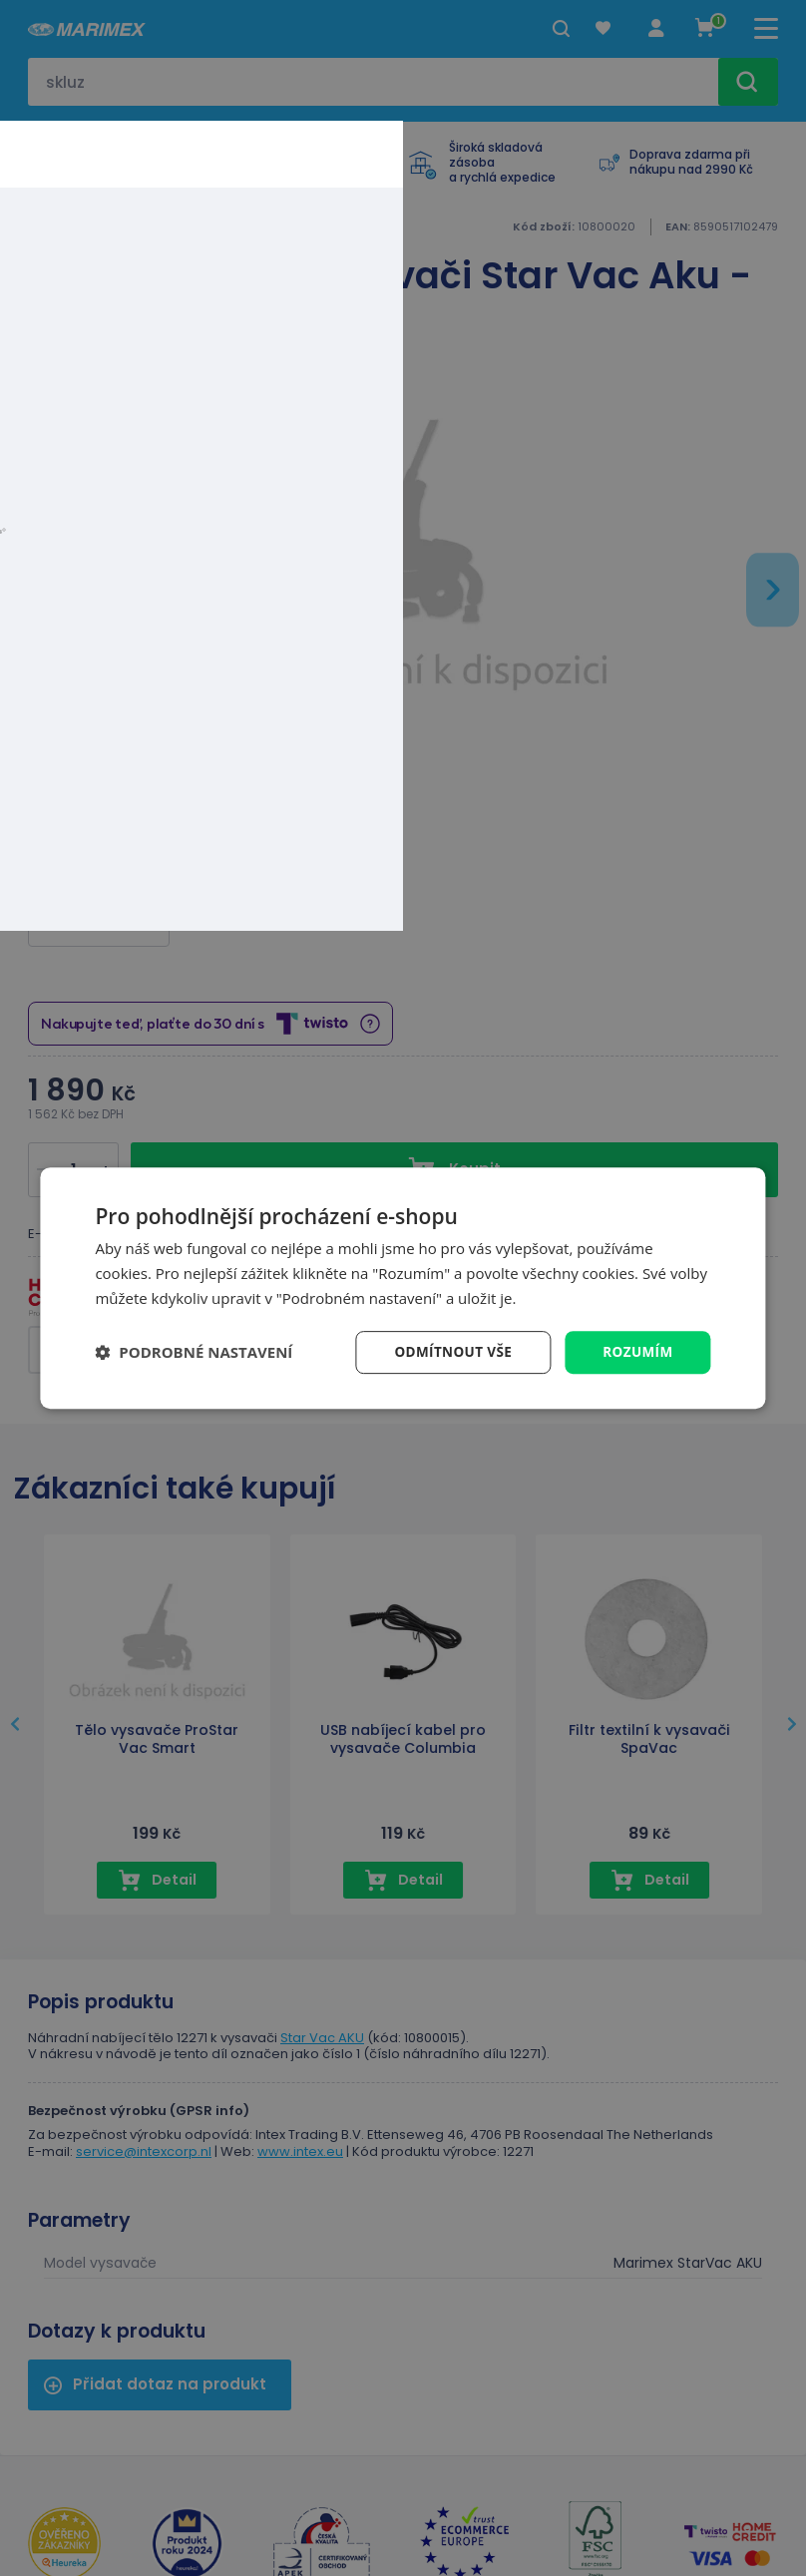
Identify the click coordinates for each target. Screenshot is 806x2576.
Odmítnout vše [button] (449, 1351)
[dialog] (402, 1287)
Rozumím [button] (637, 1351)
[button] (193, 1352)
